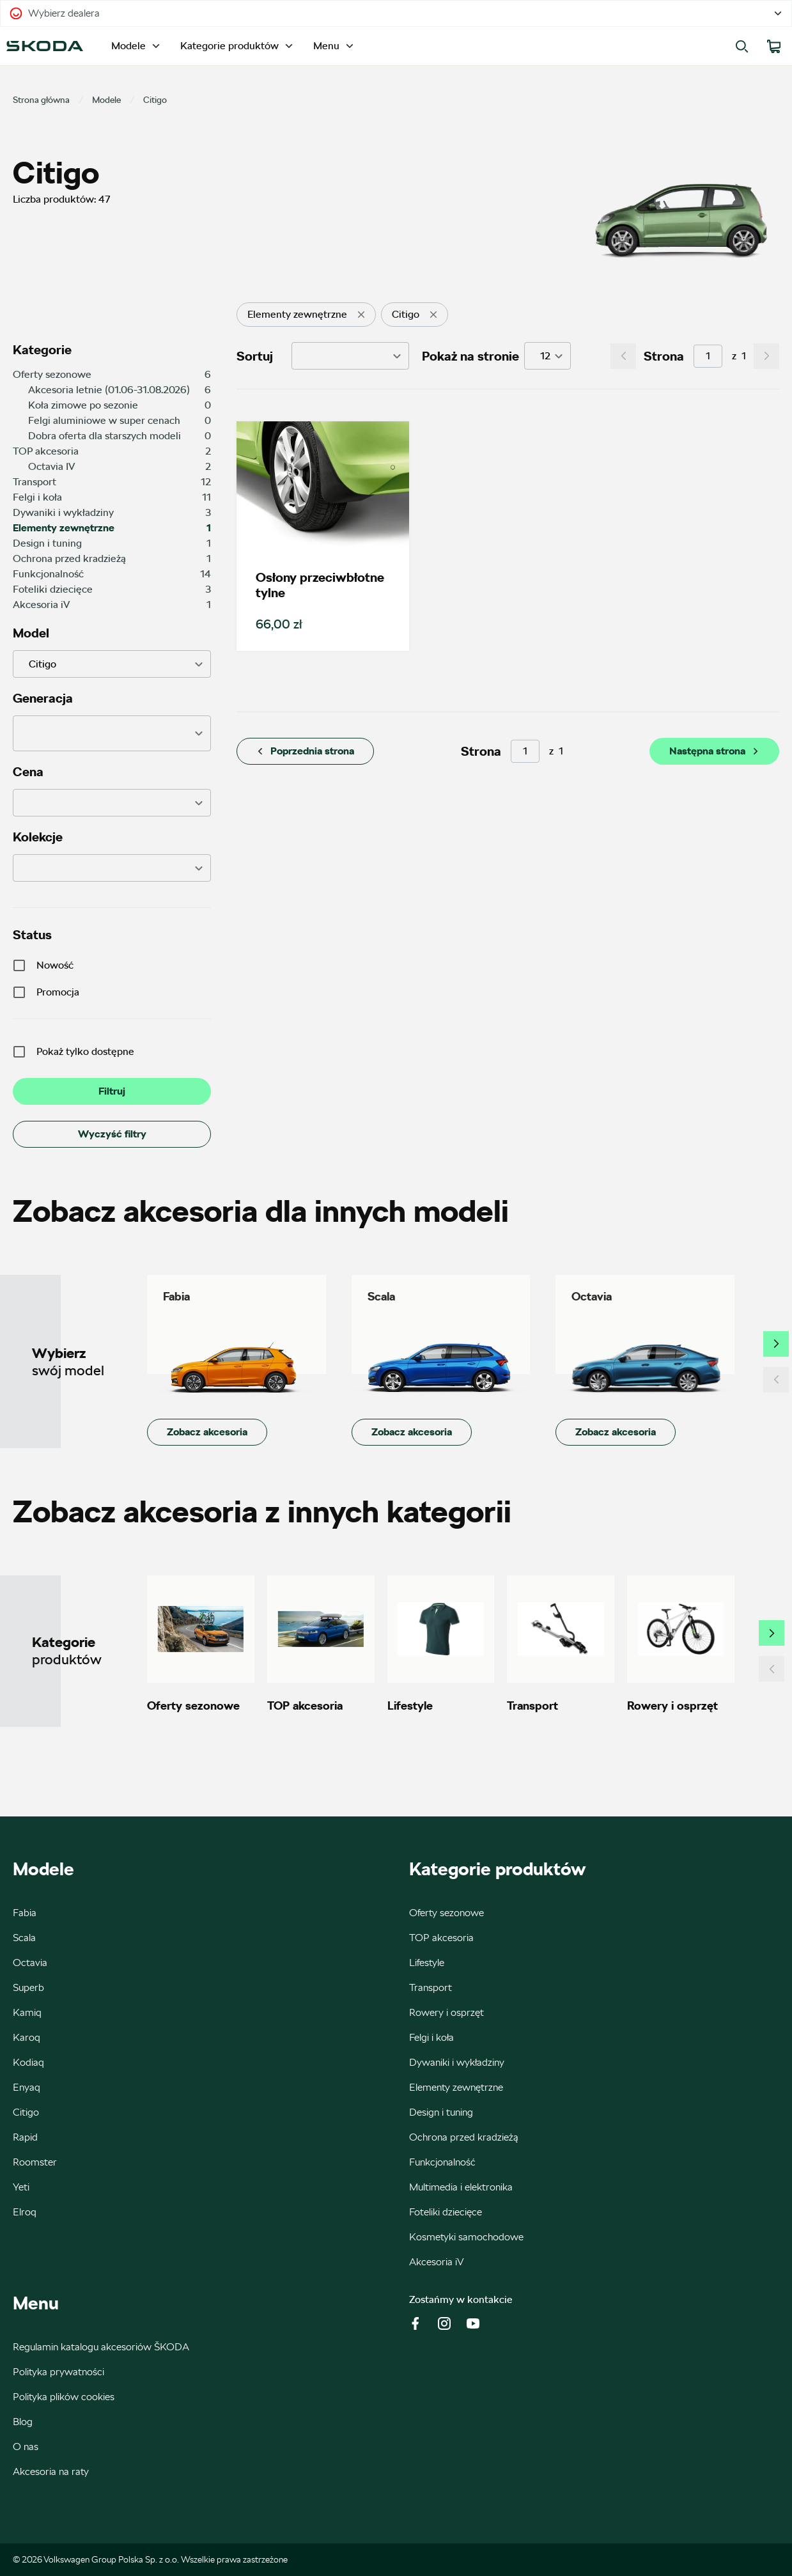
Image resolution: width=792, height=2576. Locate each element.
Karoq (26, 2037)
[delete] (361, 315)
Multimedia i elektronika (461, 2187)
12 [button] (545, 356)
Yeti (21, 2187)
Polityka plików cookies (63, 2397)
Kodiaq (28, 2062)
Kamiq (27, 2012)
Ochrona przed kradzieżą (463, 2137)
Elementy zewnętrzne (456, 2087)
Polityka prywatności (58, 2372)
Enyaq (26, 2087)
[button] (112, 733)
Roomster (35, 2162)
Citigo (26, 2112)
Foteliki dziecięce (445, 2212)
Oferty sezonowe (446, 1913)
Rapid (25, 2137)
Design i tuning (441, 2112)
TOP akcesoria (441, 1938)
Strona (664, 356)
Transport (430, 1987)
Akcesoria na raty (51, 2471)
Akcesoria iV (436, 2262)
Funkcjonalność (442, 2162)
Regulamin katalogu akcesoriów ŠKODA (101, 2347)
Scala (24, 1938)
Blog (23, 2422)
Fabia (24, 1913)
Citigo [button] (42, 664)
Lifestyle (426, 1962)
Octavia (30, 1962)
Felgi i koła (431, 2037)
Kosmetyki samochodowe (466, 2237)
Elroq (24, 2212)
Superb (28, 1987)
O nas (25, 2446)
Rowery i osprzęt (446, 2012)
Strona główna (41, 100)
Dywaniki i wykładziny (456, 2062)
